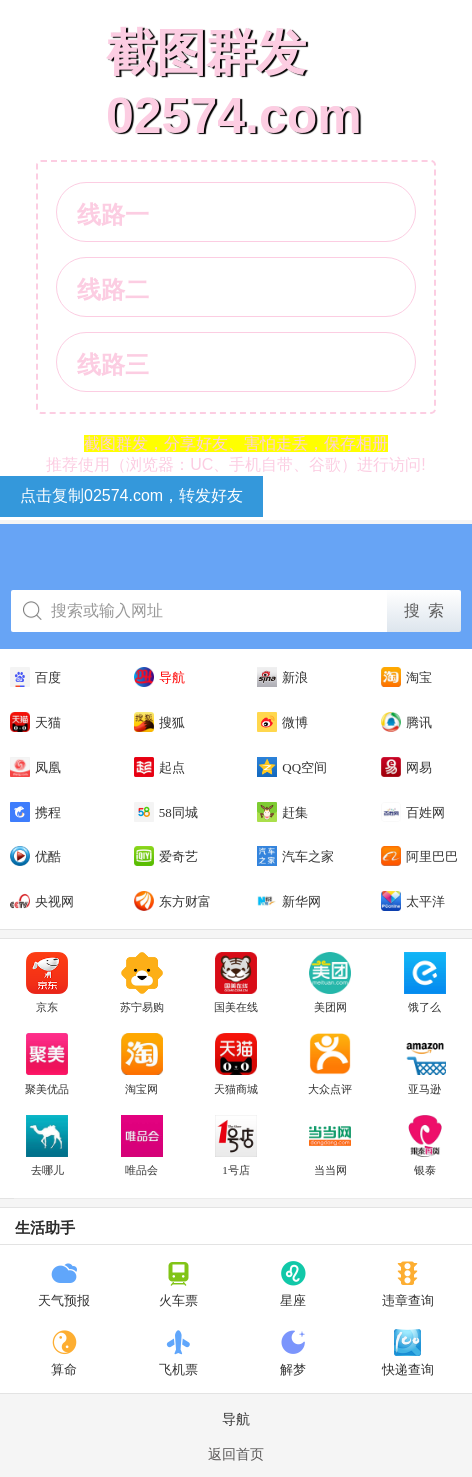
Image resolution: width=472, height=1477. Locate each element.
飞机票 (178, 1353)
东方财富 (172, 901)
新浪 (282, 677)
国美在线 (236, 983)
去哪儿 (47, 1146)
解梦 (293, 1353)
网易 (406, 767)
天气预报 (64, 1284)
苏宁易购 (142, 983)
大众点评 (330, 1064)
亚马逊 (425, 1064)
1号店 (236, 1146)
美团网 (330, 983)
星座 (293, 1284)
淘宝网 (142, 1064)
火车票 (178, 1284)
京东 (47, 983)
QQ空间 (292, 767)
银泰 (425, 1146)
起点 (159, 767)
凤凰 (35, 767)
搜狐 (159, 722)
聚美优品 (47, 1064)
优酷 (35, 856)
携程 (35, 812)
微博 (282, 722)
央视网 (42, 901)
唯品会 (142, 1146)
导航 (159, 677)
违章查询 (408, 1284)
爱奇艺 (166, 856)
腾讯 (406, 722)
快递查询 (408, 1353)
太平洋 (413, 901)
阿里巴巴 (419, 856)
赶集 (282, 812)
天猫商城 (236, 1064)
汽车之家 (295, 856)
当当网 (330, 1146)
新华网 (289, 901)
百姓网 (413, 812)
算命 (64, 1353)
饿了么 (425, 983)
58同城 (166, 812)
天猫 (35, 722)
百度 (35, 677)
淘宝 (406, 677)
